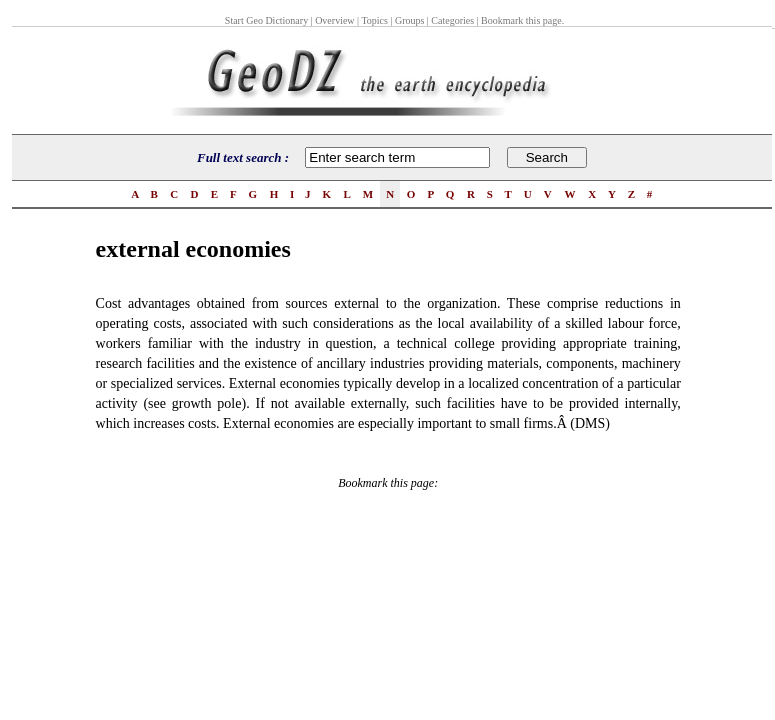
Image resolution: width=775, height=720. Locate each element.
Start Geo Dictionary (266, 20)
